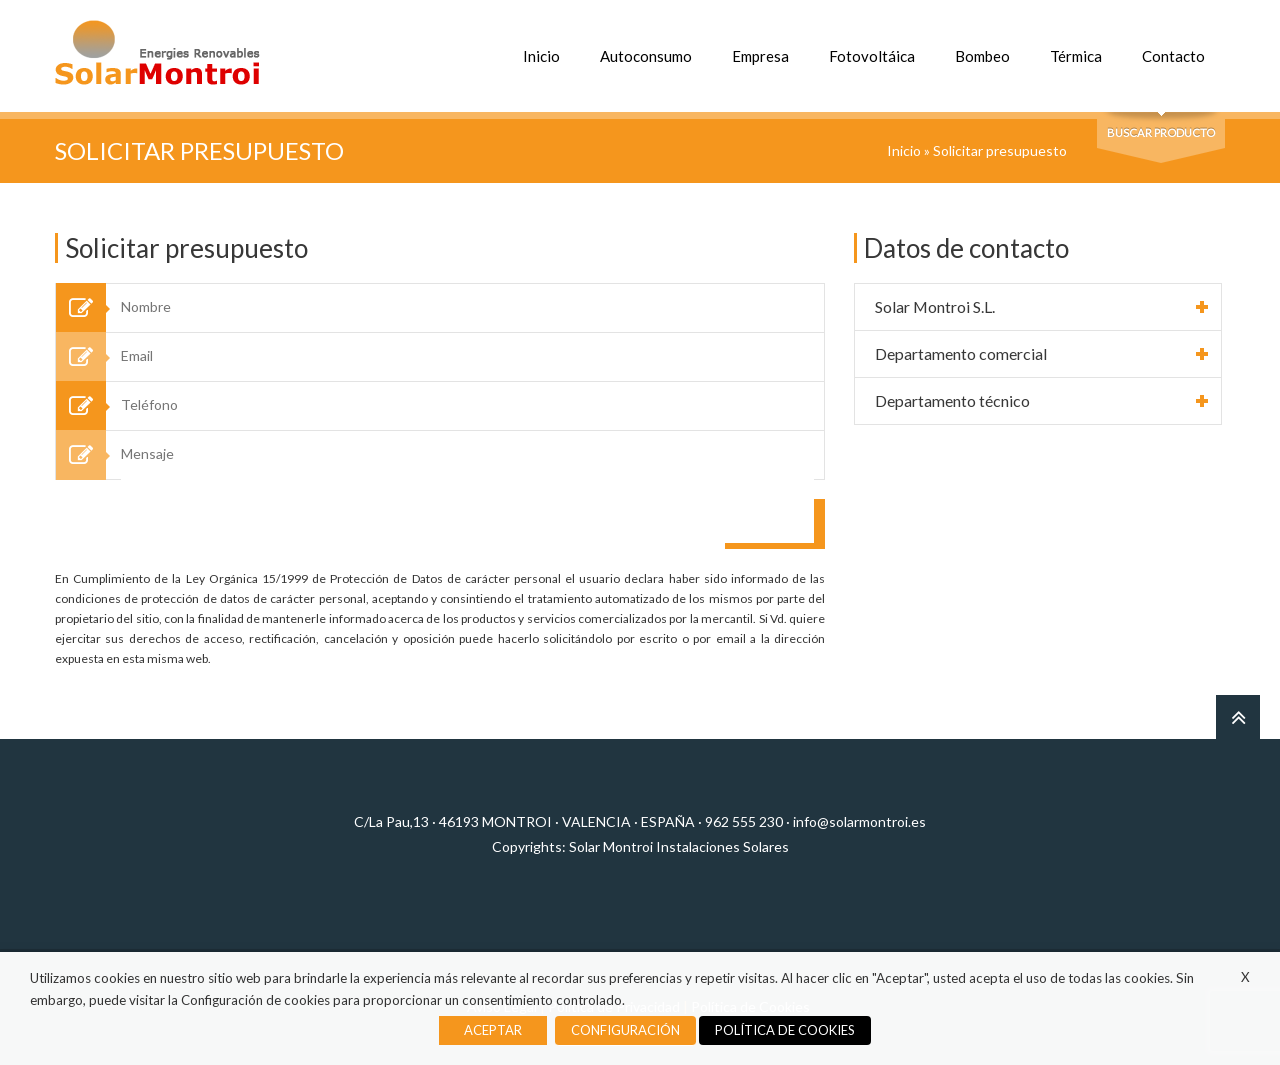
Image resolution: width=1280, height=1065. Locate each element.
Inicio (541, 56)
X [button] (1245, 977)
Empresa (760, 56)
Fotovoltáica (872, 56)
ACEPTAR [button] (493, 1030)
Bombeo (982, 56)
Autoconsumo (646, 56)
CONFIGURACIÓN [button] (625, 1030)
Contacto (1173, 56)
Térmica (1076, 56)
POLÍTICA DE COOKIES (785, 1030)
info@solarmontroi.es (859, 821)
